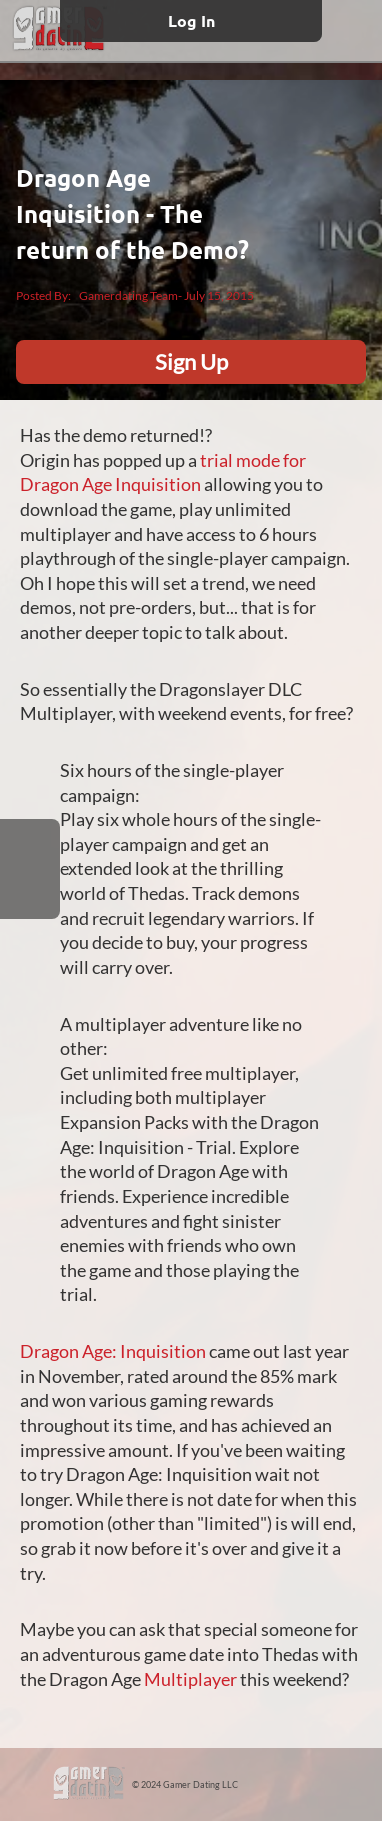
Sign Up (191, 361)
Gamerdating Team (128, 295)
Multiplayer (190, 1679)
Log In (191, 20)
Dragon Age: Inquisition (113, 1351)
